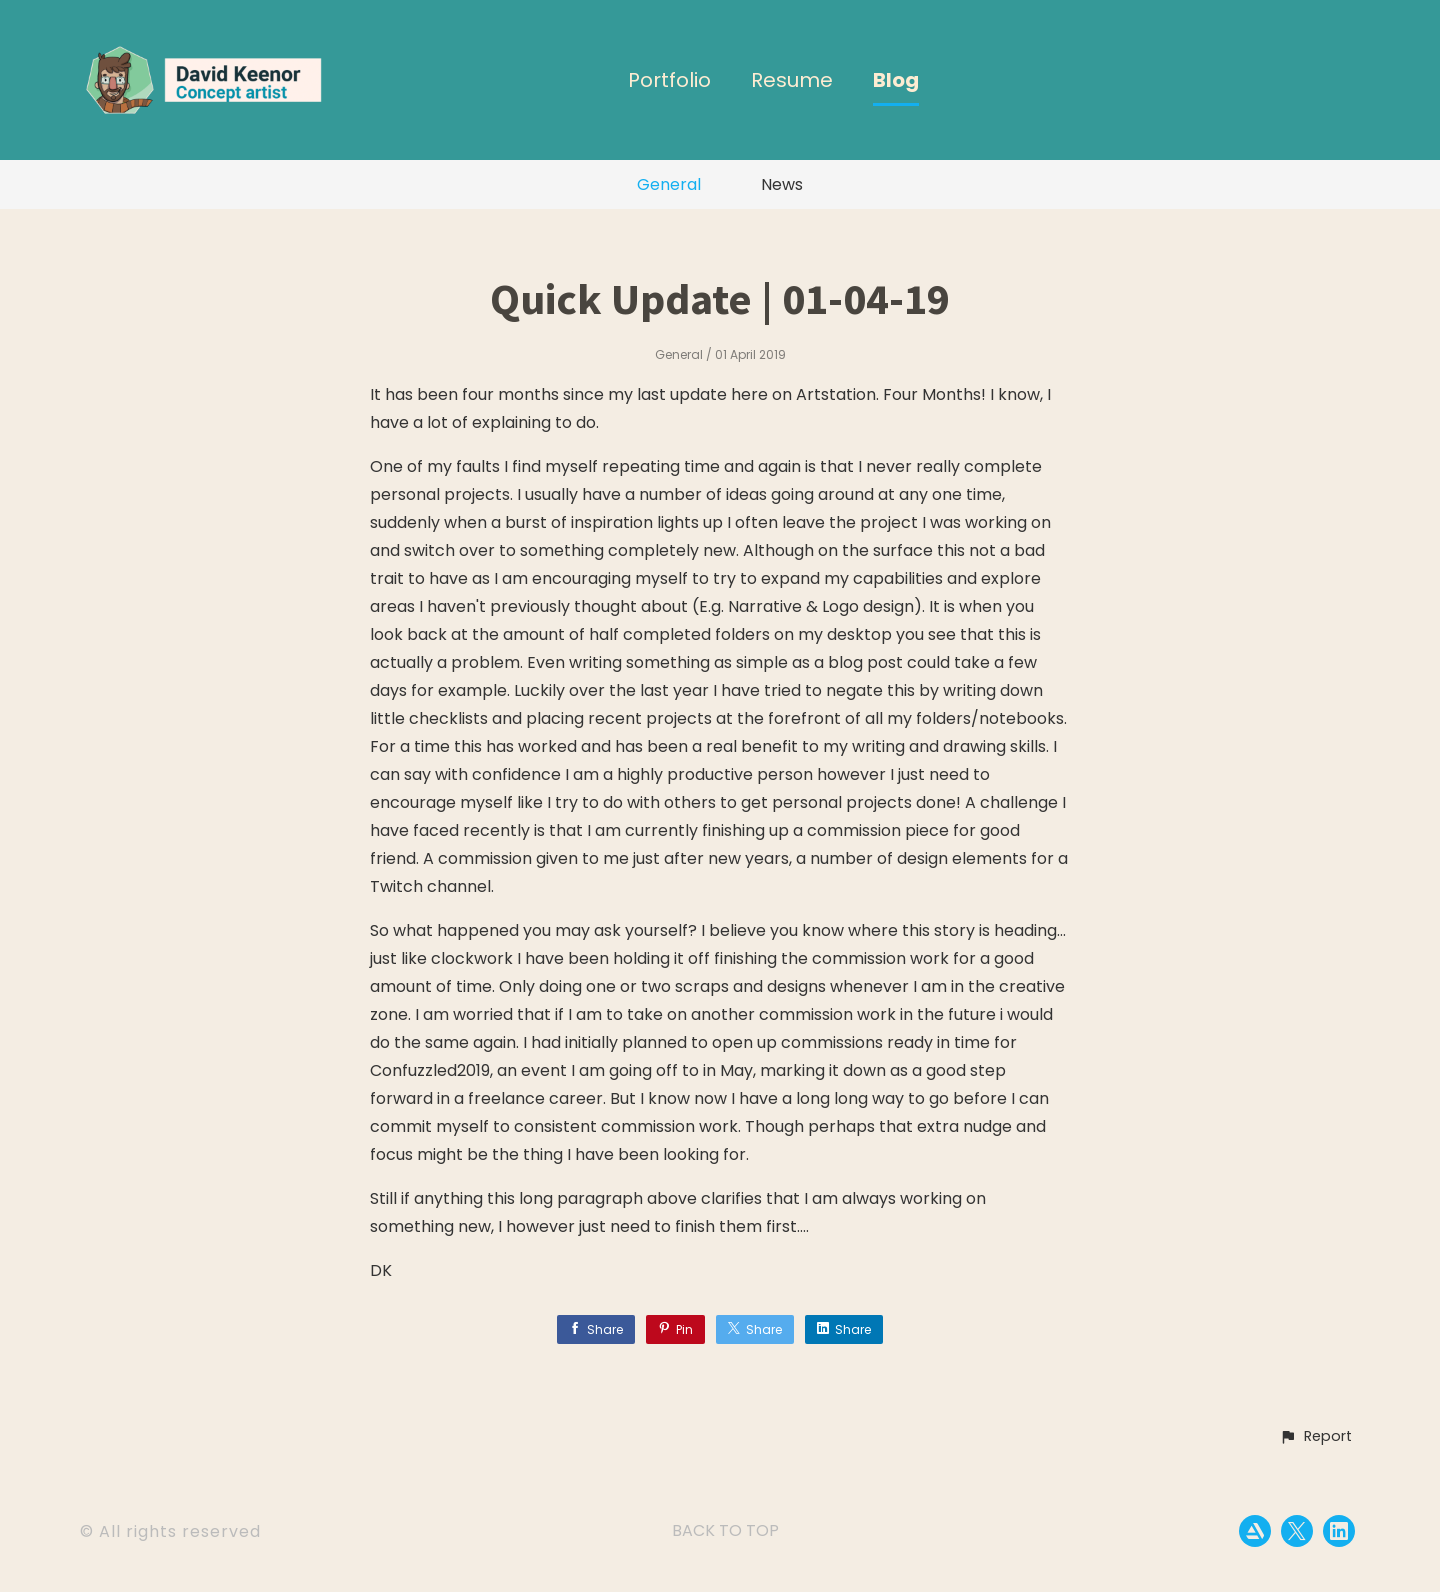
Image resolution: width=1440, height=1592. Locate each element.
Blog (896, 81)
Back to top (725, 1530)
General (669, 184)
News (782, 184)
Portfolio (669, 81)
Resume (792, 81)
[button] (1315, 1437)
